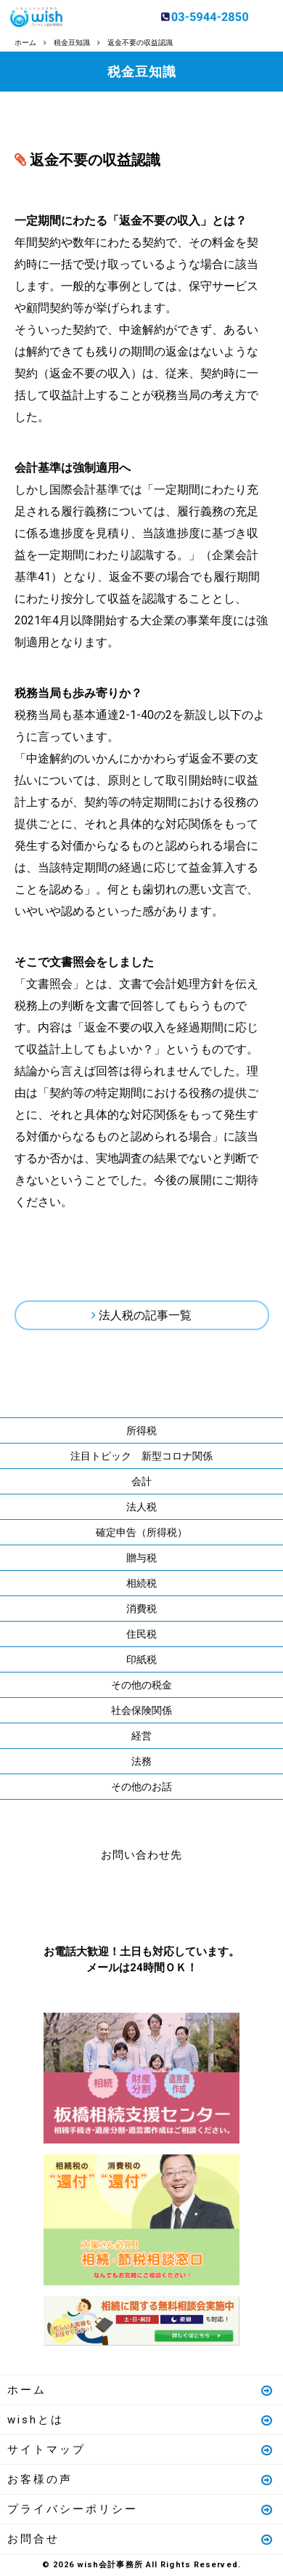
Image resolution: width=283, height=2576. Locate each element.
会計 (141, 1481)
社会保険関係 (141, 1710)
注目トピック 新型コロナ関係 (141, 1456)
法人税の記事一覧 (145, 1315)
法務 (141, 1761)
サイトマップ (140, 2449)
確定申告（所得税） (141, 1532)
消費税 (141, 1608)
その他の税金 (141, 1685)
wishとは (140, 2419)
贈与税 (141, 1557)
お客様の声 (140, 2479)
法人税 (141, 1507)
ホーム (140, 2389)
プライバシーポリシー (140, 2509)
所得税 (141, 1430)
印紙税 (141, 1659)
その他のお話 (141, 1786)
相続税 (141, 1583)
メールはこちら (185, 1900)
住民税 (141, 1634)
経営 (141, 1736)
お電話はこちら (98, 1900)
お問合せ (140, 2538)
